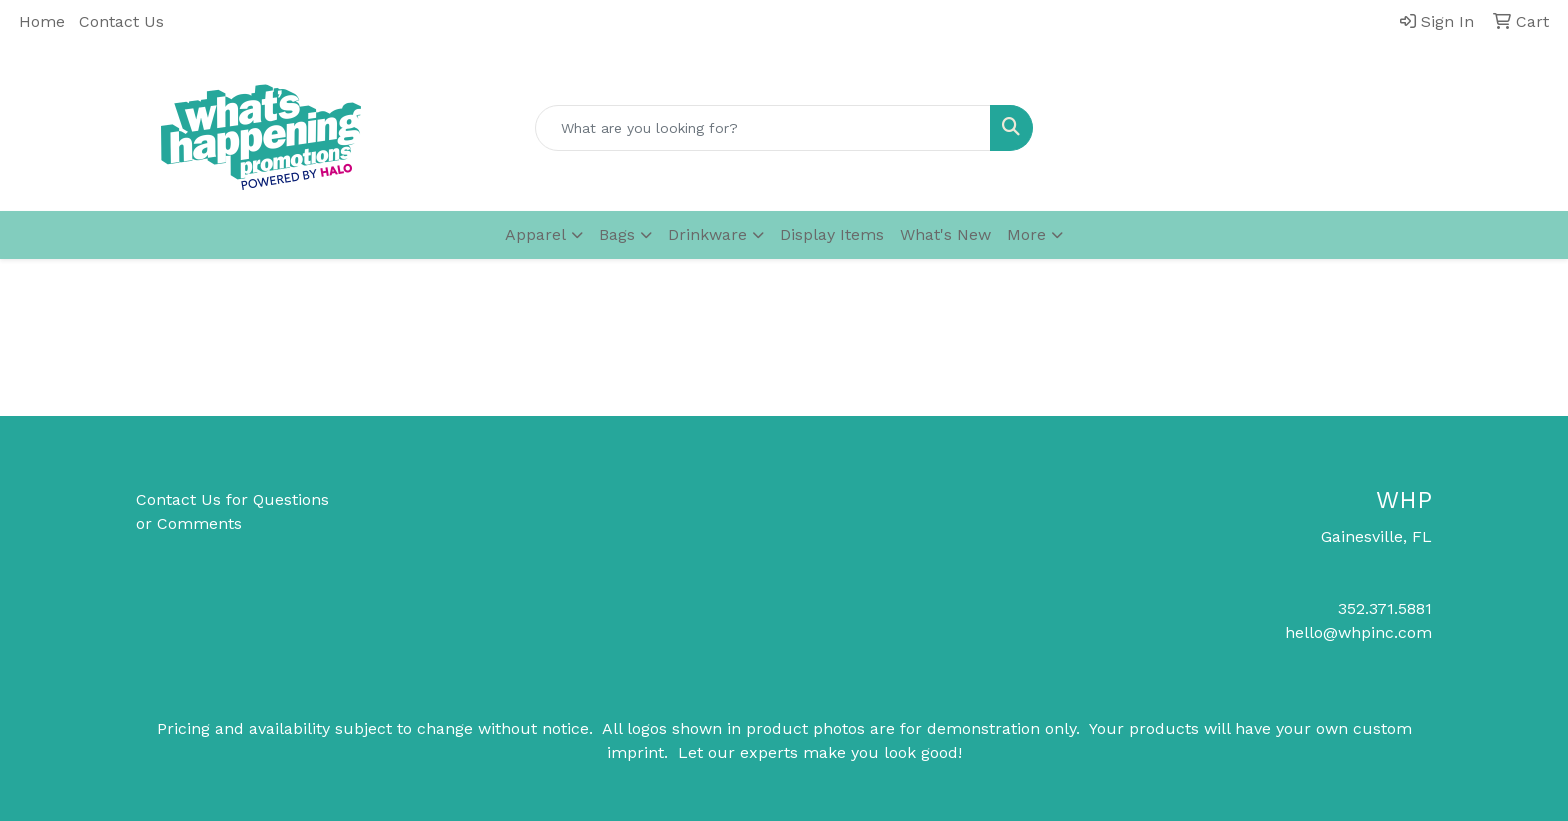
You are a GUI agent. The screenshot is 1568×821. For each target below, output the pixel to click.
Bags (617, 234)
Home (42, 21)
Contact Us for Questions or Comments (232, 511)
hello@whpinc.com (1358, 632)
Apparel (535, 234)
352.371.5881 (1385, 608)
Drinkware (707, 234)
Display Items (832, 234)
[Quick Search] (763, 128)
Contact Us (121, 21)
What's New (945, 234)
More (1026, 234)
